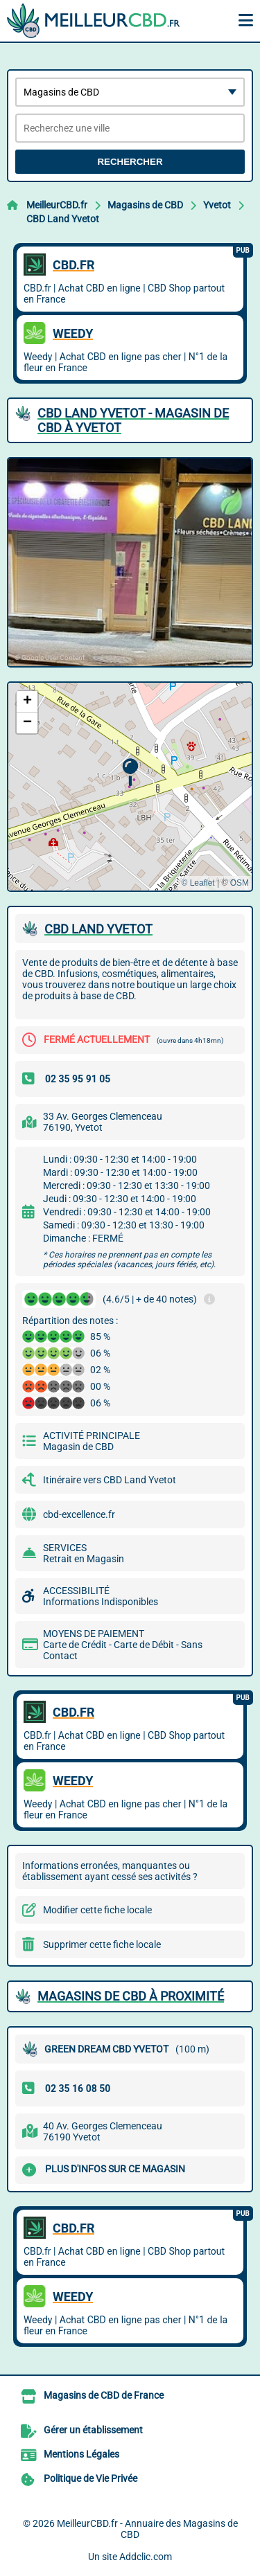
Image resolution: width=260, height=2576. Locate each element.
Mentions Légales (81, 2454)
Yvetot (217, 205)
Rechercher (129, 161)
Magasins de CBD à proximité (130, 1996)
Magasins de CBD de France (104, 2395)
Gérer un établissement (93, 2429)
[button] (130, 772)
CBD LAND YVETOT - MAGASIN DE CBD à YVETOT (133, 420)
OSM (239, 883)
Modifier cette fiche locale (97, 1909)
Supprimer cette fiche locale (102, 1944)
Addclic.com (145, 2556)
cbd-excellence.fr (79, 1514)
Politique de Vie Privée (90, 2478)
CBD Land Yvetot (62, 218)
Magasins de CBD (145, 205)
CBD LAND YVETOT (98, 929)
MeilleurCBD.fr (56, 205)
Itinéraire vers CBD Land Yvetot (109, 1479)
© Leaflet (197, 883)
